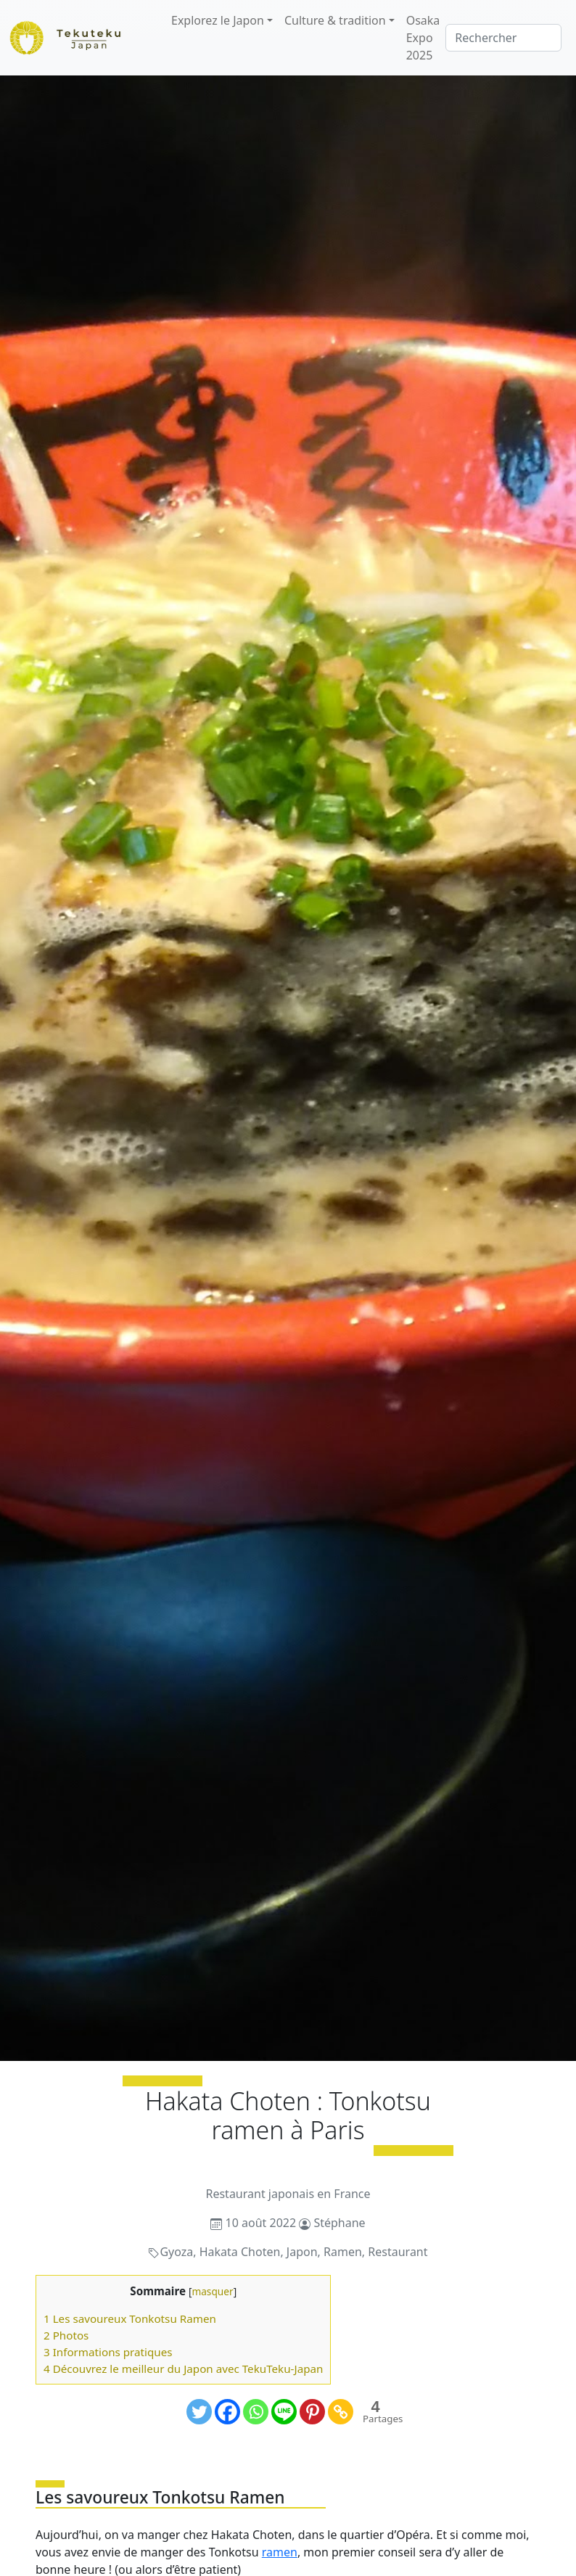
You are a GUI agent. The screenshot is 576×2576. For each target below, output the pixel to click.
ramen (279, 2552)
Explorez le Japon (217, 20)
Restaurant (397, 2252)
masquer (212, 2291)
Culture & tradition (335, 20)
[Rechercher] (503, 38)
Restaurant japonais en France (287, 2194)
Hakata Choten (240, 2252)
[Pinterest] (312, 2411)
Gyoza (176, 2252)
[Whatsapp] (255, 2411)
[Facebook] (227, 2411)
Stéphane (339, 2223)
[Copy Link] (340, 2411)
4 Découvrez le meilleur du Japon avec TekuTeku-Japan (183, 2368)
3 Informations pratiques (108, 2352)
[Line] (284, 2411)
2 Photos (66, 2335)
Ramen (343, 2252)
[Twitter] (199, 2411)
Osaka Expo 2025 (423, 37)
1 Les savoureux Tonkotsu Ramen (130, 2318)
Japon (302, 2252)
